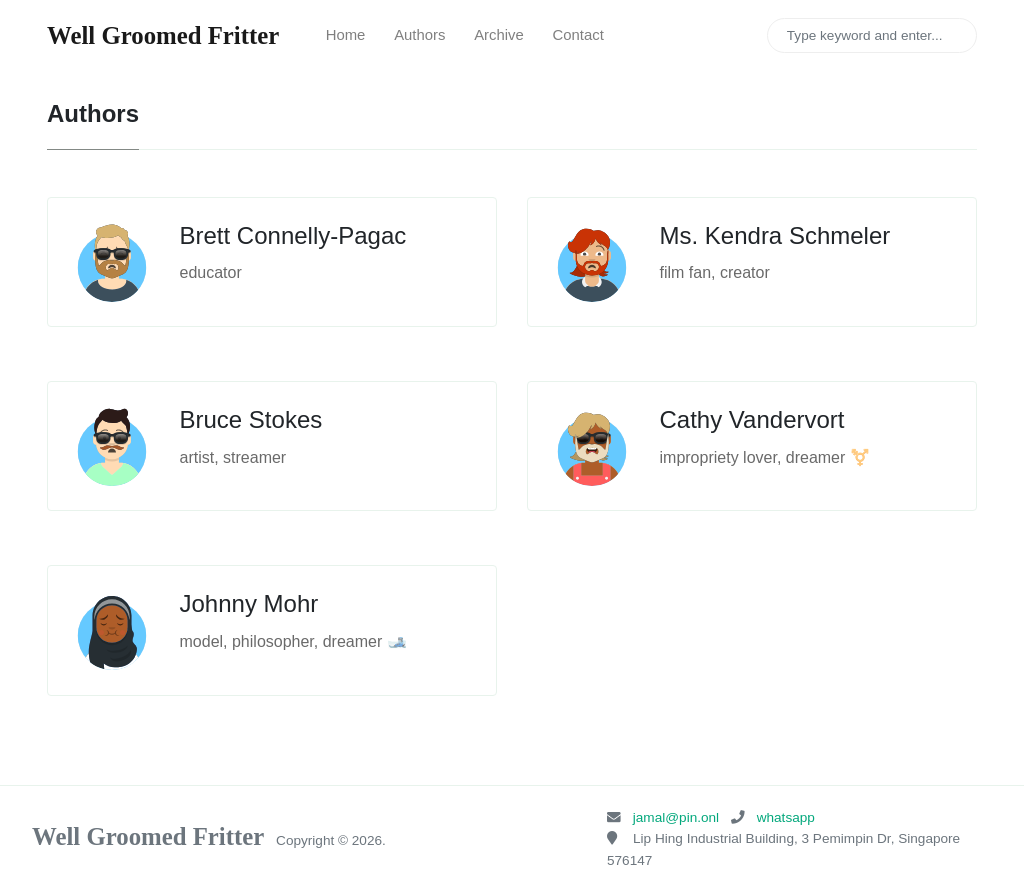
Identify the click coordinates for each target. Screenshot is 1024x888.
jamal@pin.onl (676, 817)
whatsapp (786, 817)
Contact (578, 35)
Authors (419, 35)
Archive (499, 35)
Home (346, 35)
